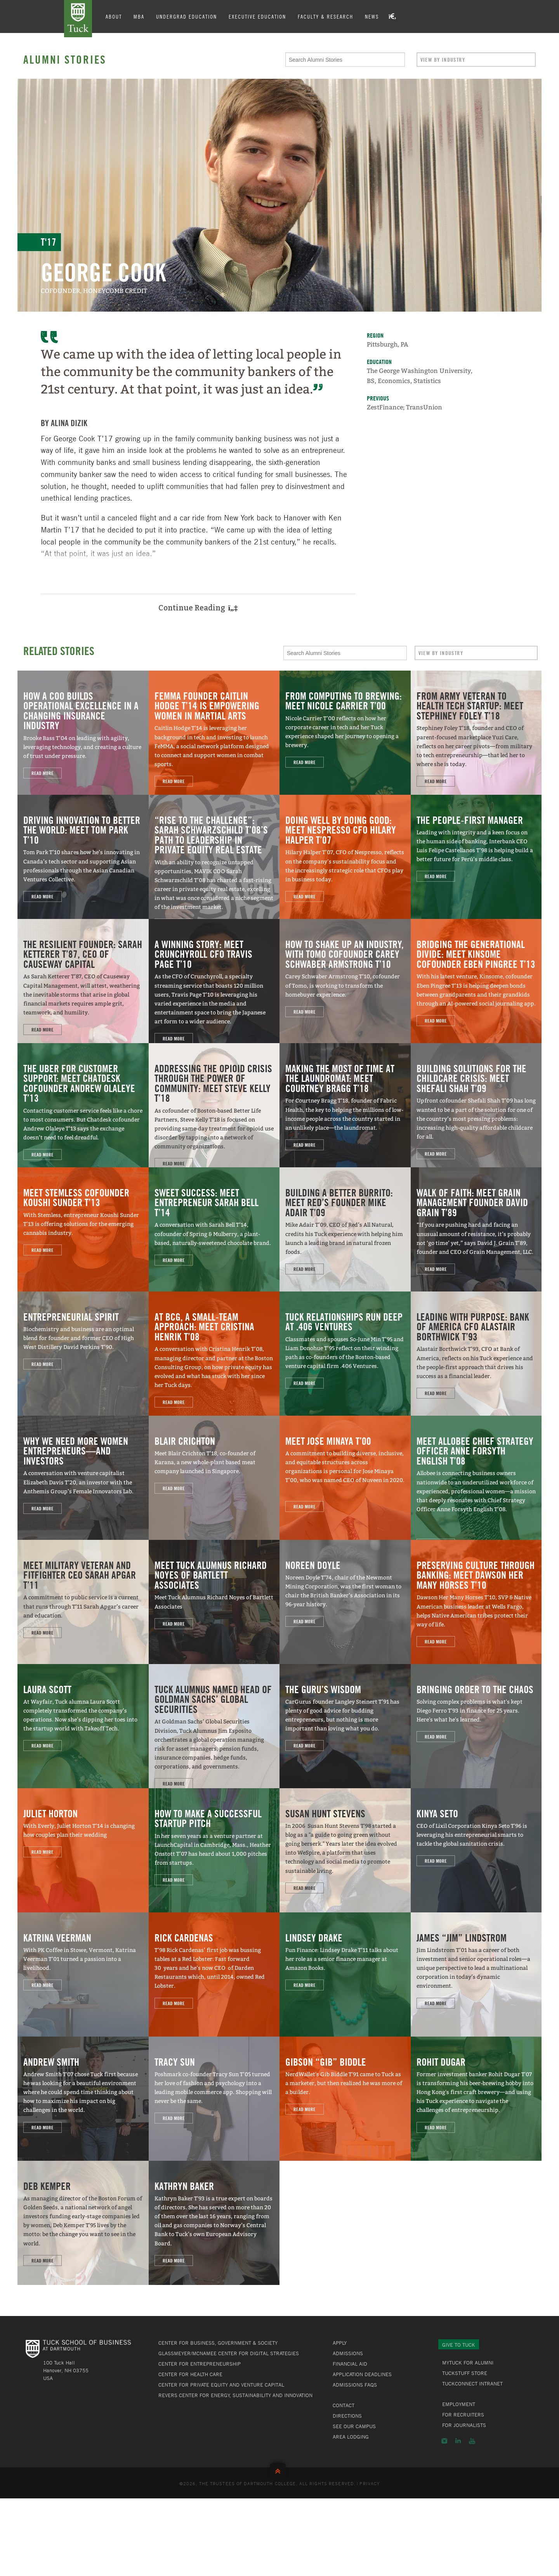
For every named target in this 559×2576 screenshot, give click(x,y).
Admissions (348, 2353)
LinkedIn (458, 2441)
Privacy (369, 2483)
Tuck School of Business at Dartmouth (78, 18)
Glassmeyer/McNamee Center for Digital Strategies (228, 2353)
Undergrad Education (186, 16)
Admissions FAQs (355, 2385)
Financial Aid (350, 2364)
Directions (347, 2416)
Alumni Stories (64, 59)
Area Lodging (351, 2437)
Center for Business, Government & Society (218, 2343)
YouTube (472, 2441)
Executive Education (257, 16)
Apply (340, 2343)
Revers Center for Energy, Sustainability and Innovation (235, 2395)
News (372, 16)
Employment (458, 2404)
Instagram (444, 2441)
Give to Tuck (458, 2345)
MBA (139, 16)
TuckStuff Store (464, 2373)
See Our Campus (354, 2426)
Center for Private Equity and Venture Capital (221, 2385)
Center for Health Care (190, 2374)
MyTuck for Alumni (467, 2362)
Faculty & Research (325, 16)
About (114, 16)
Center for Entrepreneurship (199, 2364)
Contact (343, 2405)
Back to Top (279, 2469)
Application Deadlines (362, 2374)
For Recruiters (463, 2414)
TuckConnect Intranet (472, 2383)
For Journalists (464, 2425)
